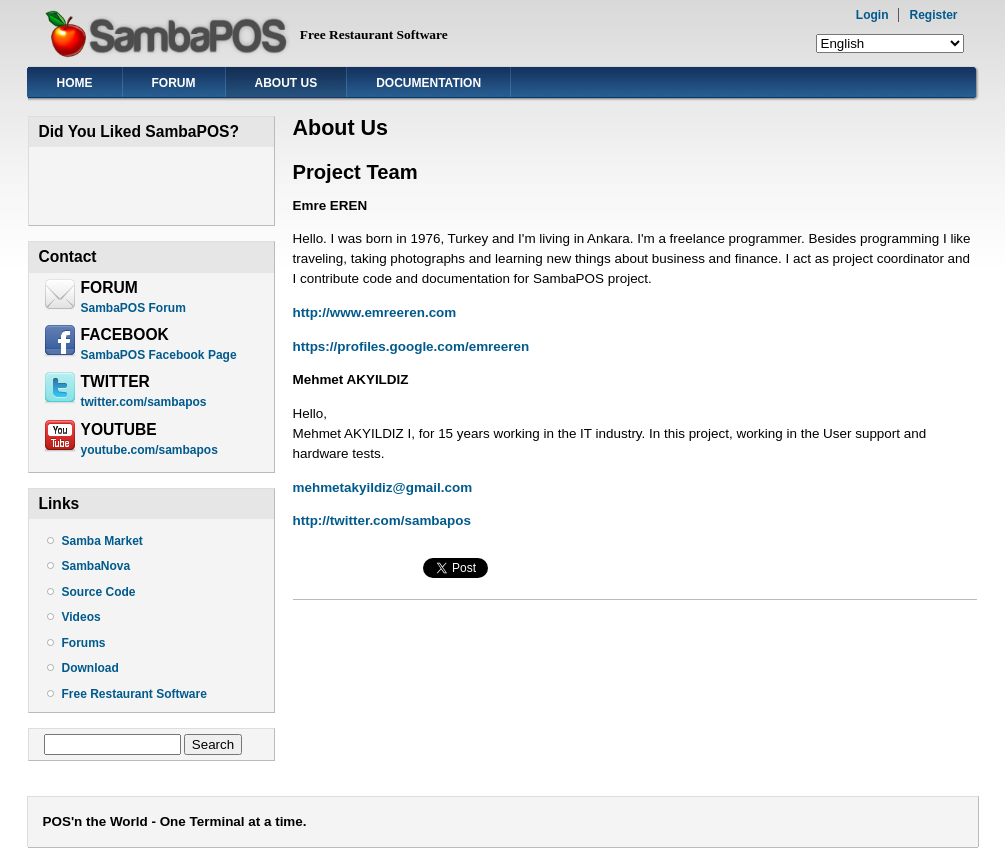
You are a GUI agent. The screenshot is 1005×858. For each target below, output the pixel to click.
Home (75, 83)
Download (90, 668)
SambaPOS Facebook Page (159, 355)
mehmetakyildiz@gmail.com (383, 487)
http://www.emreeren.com (375, 312)
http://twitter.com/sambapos (382, 520)
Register (933, 15)
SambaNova (96, 566)
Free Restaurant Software (134, 694)
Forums (84, 643)
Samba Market (102, 541)
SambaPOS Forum (133, 308)
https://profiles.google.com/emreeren (411, 346)
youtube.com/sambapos (149, 450)
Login (872, 15)
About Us (286, 83)
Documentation (428, 83)
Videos (81, 617)
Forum (174, 83)
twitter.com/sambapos (144, 402)
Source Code (99, 592)
